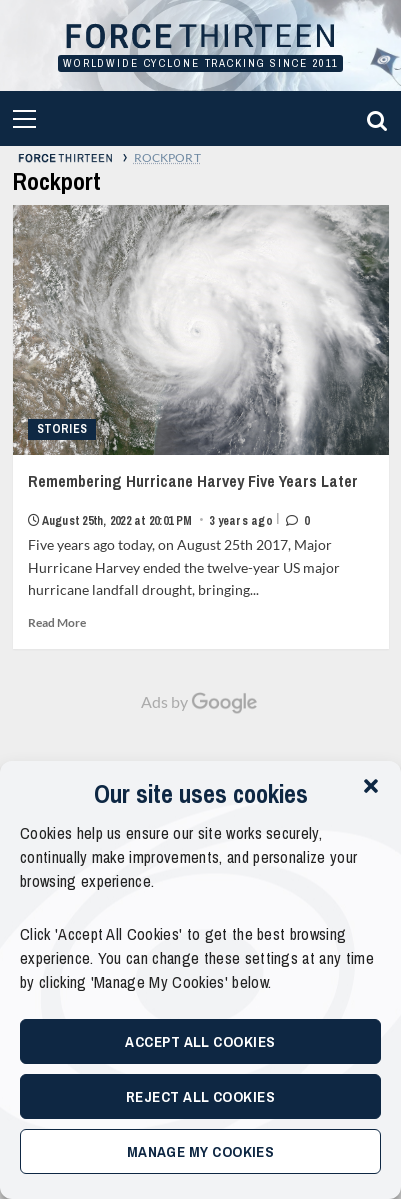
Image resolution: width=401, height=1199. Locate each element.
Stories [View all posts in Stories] (62, 429)
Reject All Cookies (200, 1096)
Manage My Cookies (201, 1151)
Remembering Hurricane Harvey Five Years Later (201, 499)
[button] (371, 786)
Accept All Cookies (200, 1041)
